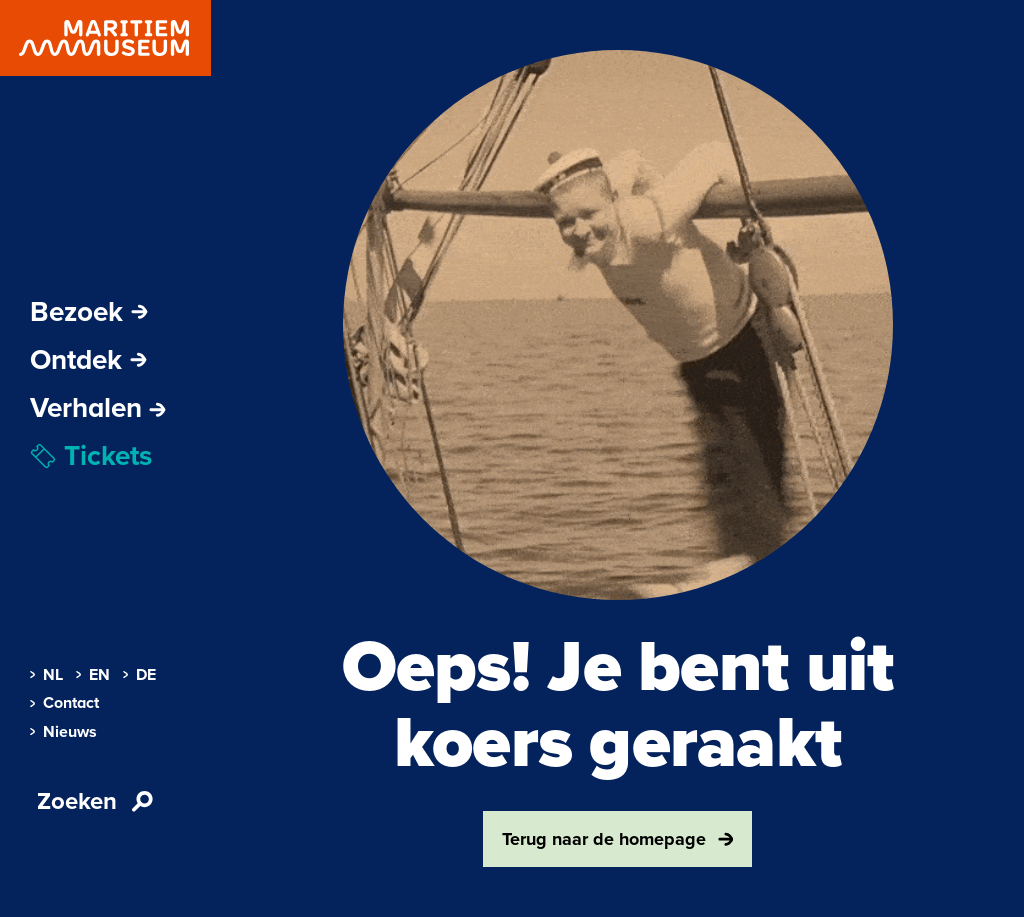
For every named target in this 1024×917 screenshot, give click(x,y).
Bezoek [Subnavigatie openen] (89, 312)
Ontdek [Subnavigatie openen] (88, 360)
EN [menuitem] (93, 675)
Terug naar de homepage (618, 839)
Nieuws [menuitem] (63, 732)
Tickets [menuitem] (91, 456)
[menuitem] (98, 408)
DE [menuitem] (139, 675)
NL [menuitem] (46, 675)
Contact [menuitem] (64, 703)
